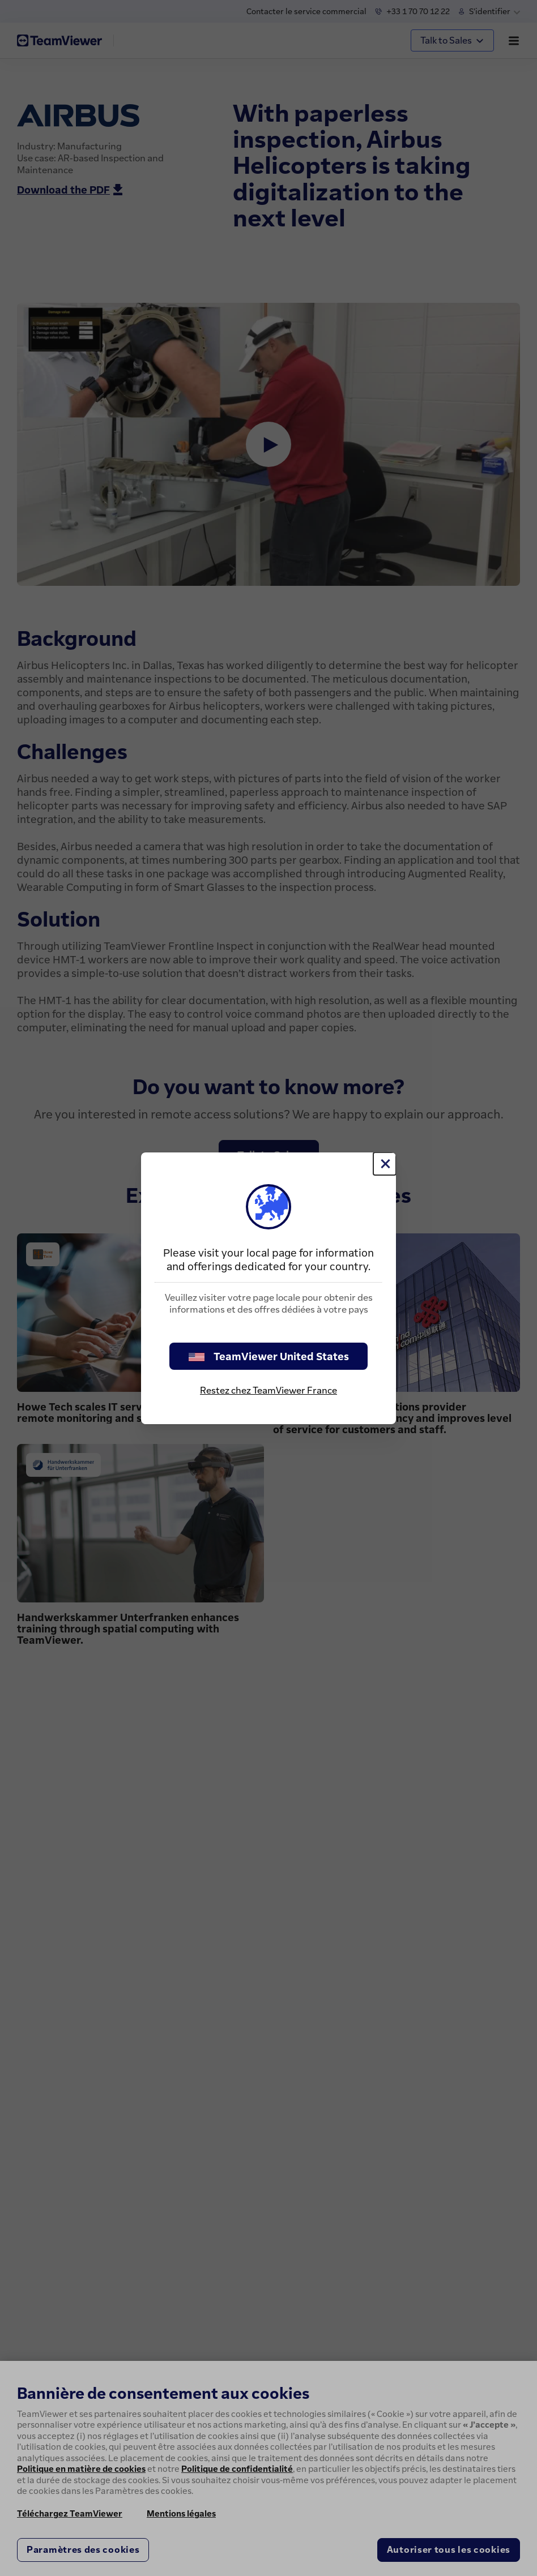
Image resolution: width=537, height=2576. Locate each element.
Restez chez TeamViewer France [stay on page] (268, 1390)
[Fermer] (384, 1163)
